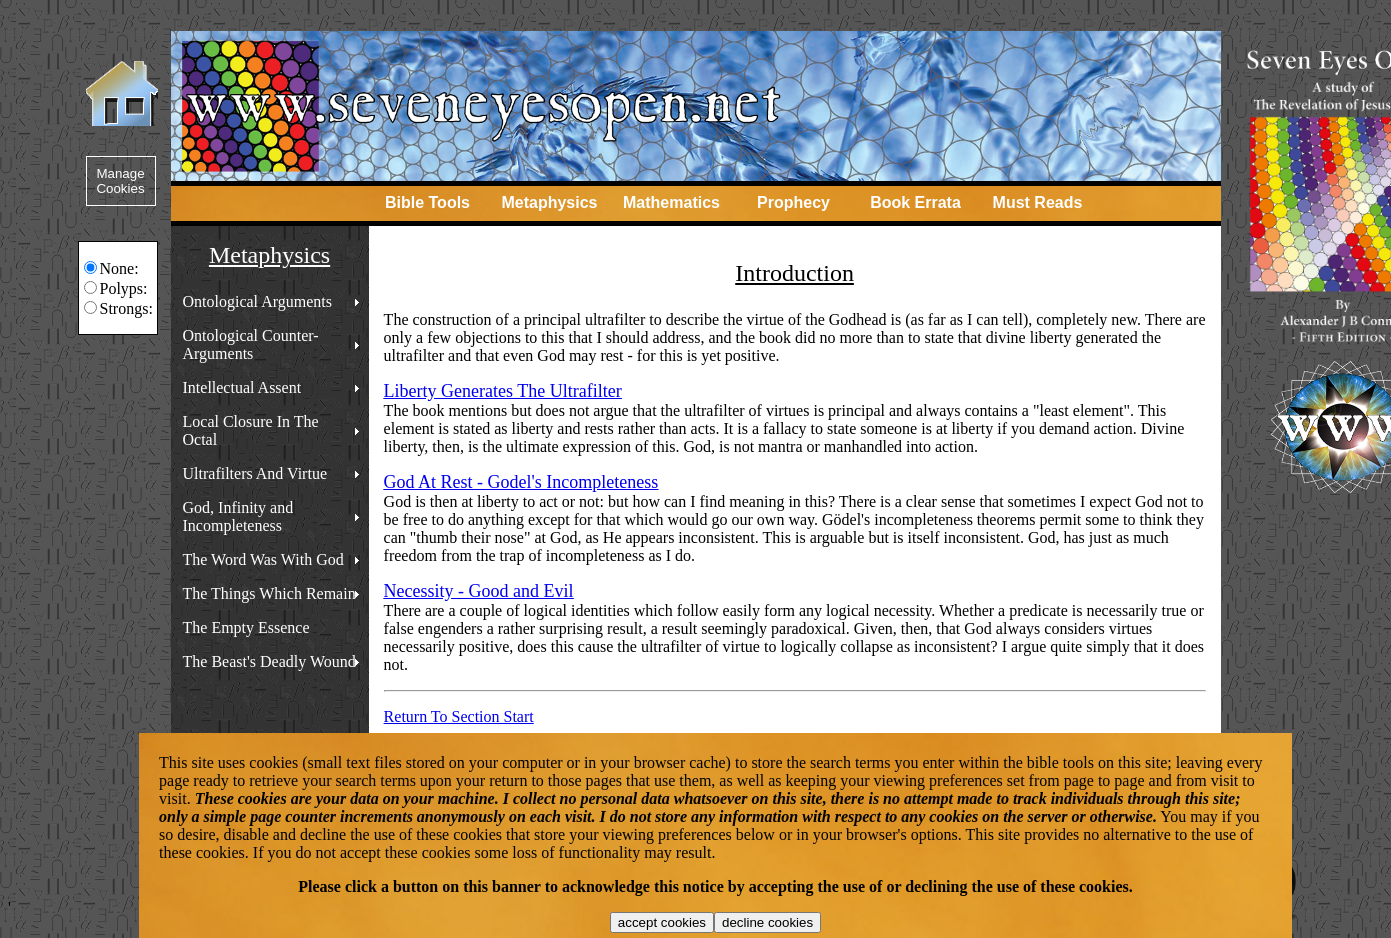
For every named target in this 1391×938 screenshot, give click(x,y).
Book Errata (915, 202)
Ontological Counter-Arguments (251, 344)
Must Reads (1038, 202)
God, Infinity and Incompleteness (238, 516)
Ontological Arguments (257, 301)
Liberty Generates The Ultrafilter (503, 391)
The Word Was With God (263, 559)
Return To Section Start (459, 716)
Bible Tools (427, 202)
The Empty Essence (246, 627)
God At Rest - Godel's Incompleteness (521, 482)
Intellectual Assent (242, 387)
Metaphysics (549, 202)
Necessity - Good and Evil (479, 591)
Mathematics (671, 202)
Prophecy (793, 202)
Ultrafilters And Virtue (255, 473)
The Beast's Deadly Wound (269, 661)
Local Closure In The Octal (251, 430)
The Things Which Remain (269, 593)
